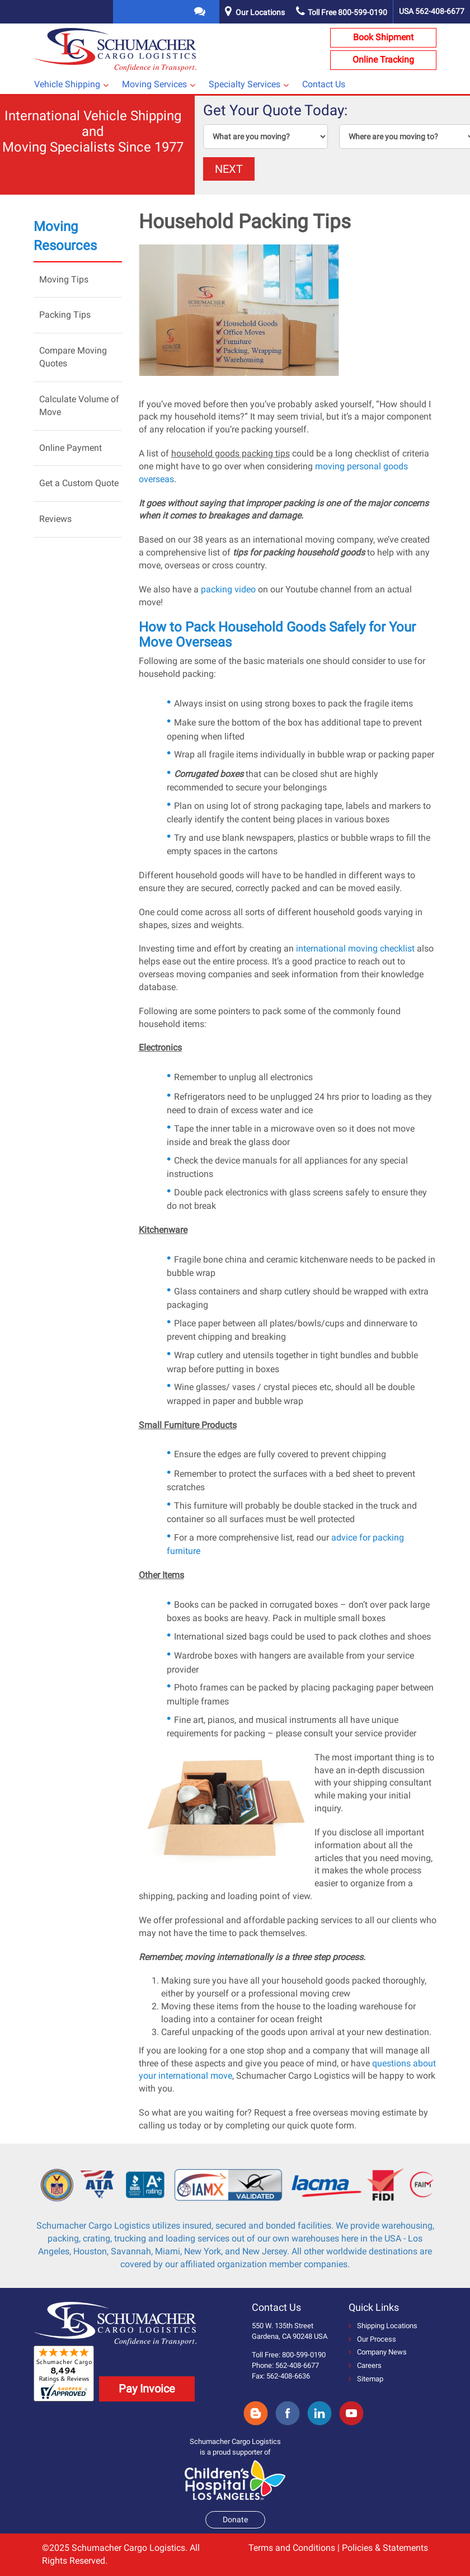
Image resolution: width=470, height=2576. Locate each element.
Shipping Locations (383, 2325)
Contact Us (323, 84)
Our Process (372, 2339)
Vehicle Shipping (67, 84)
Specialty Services (244, 84)
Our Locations (260, 12)
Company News (378, 2352)
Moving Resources (65, 236)
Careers (365, 2365)
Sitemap (366, 2379)
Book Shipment (383, 37)
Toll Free (341, 12)
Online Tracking (383, 59)
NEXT (229, 169)
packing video (228, 589)
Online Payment (70, 447)
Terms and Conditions (291, 2547)
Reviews (55, 519)
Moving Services (154, 84)
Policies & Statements (385, 2547)
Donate (235, 2519)
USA (431, 11)
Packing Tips (65, 314)
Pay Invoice (147, 2388)
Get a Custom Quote (79, 483)
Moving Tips (63, 279)
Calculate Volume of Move (79, 405)
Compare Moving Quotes (73, 357)
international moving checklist (355, 948)
